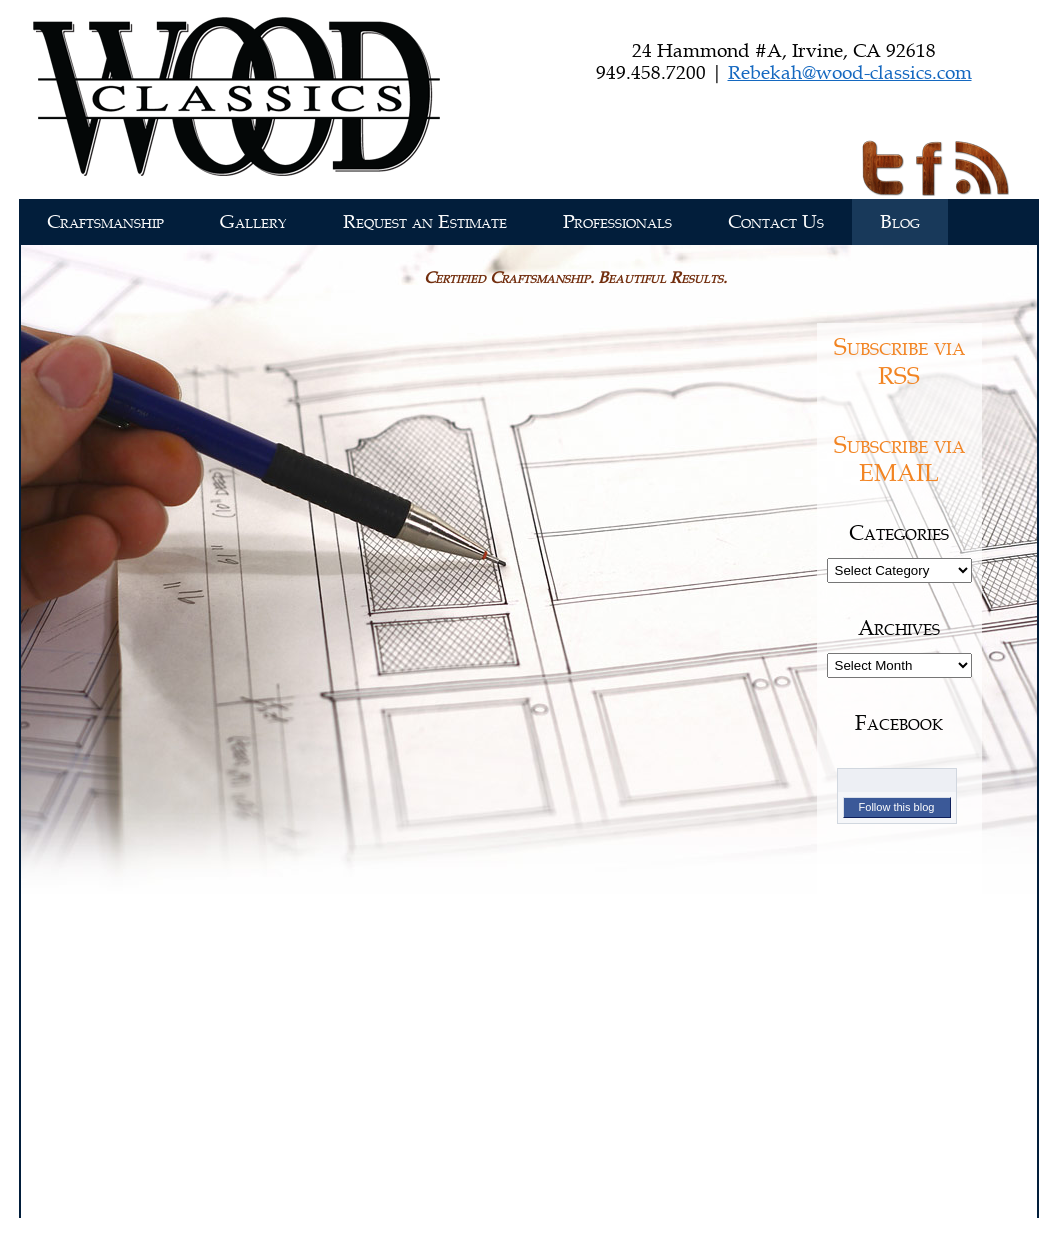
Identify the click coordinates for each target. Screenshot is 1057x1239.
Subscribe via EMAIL (899, 460)
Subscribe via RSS (899, 362)
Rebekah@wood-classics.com (850, 73)
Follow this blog (897, 807)
